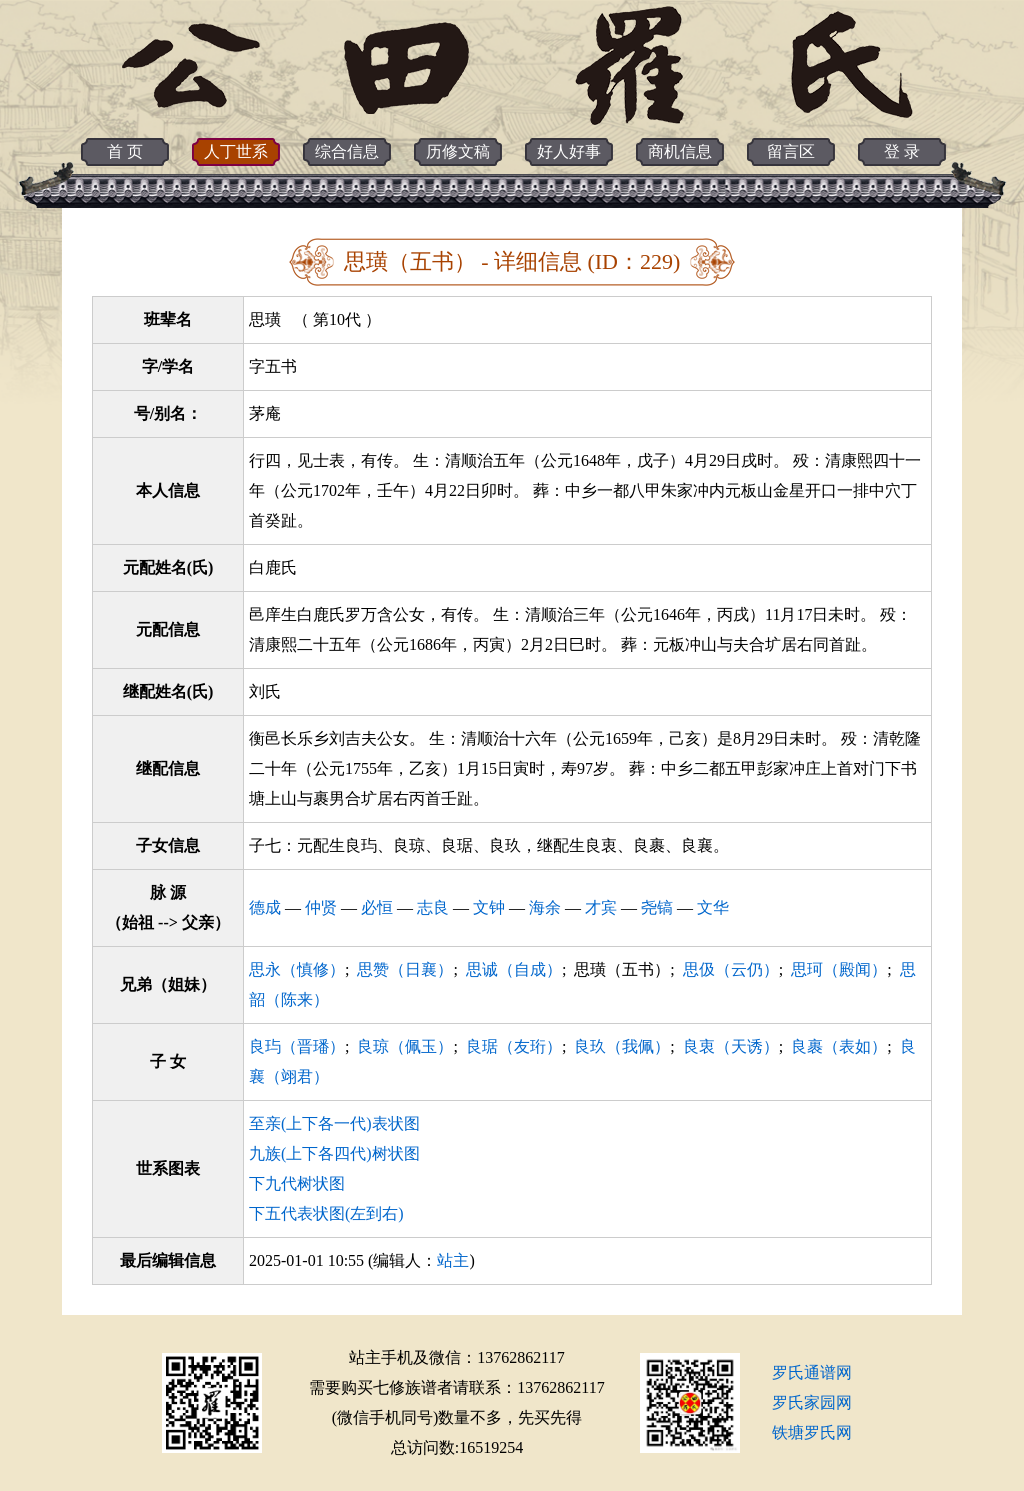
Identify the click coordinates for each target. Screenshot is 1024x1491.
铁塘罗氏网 (812, 1432)
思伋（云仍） (731, 969)
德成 (265, 907)
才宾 (601, 907)
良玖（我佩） (622, 1046)
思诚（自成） (514, 969)
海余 (545, 907)
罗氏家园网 (812, 1402)
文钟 (489, 907)
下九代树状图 (297, 1183)
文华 (713, 907)
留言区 (791, 151)
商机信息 (680, 151)
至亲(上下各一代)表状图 (334, 1123)
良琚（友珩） (514, 1046)
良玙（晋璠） (297, 1046)
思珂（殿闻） (839, 969)
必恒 (377, 907)
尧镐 (657, 907)
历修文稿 (458, 151)
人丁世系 (236, 151)
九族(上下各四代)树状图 (334, 1153)
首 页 (125, 151)
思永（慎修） (297, 969)
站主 (453, 1260)
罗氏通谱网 (812, 1372)
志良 (433, 907)
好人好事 (569, 151)
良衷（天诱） (731, 1046)
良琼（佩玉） (405, 1046)
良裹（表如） (839, 1046)
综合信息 (347, 151)
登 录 (902, 151)
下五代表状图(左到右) (326, 1213)
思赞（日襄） (405, 969)
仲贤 (321, 907)
